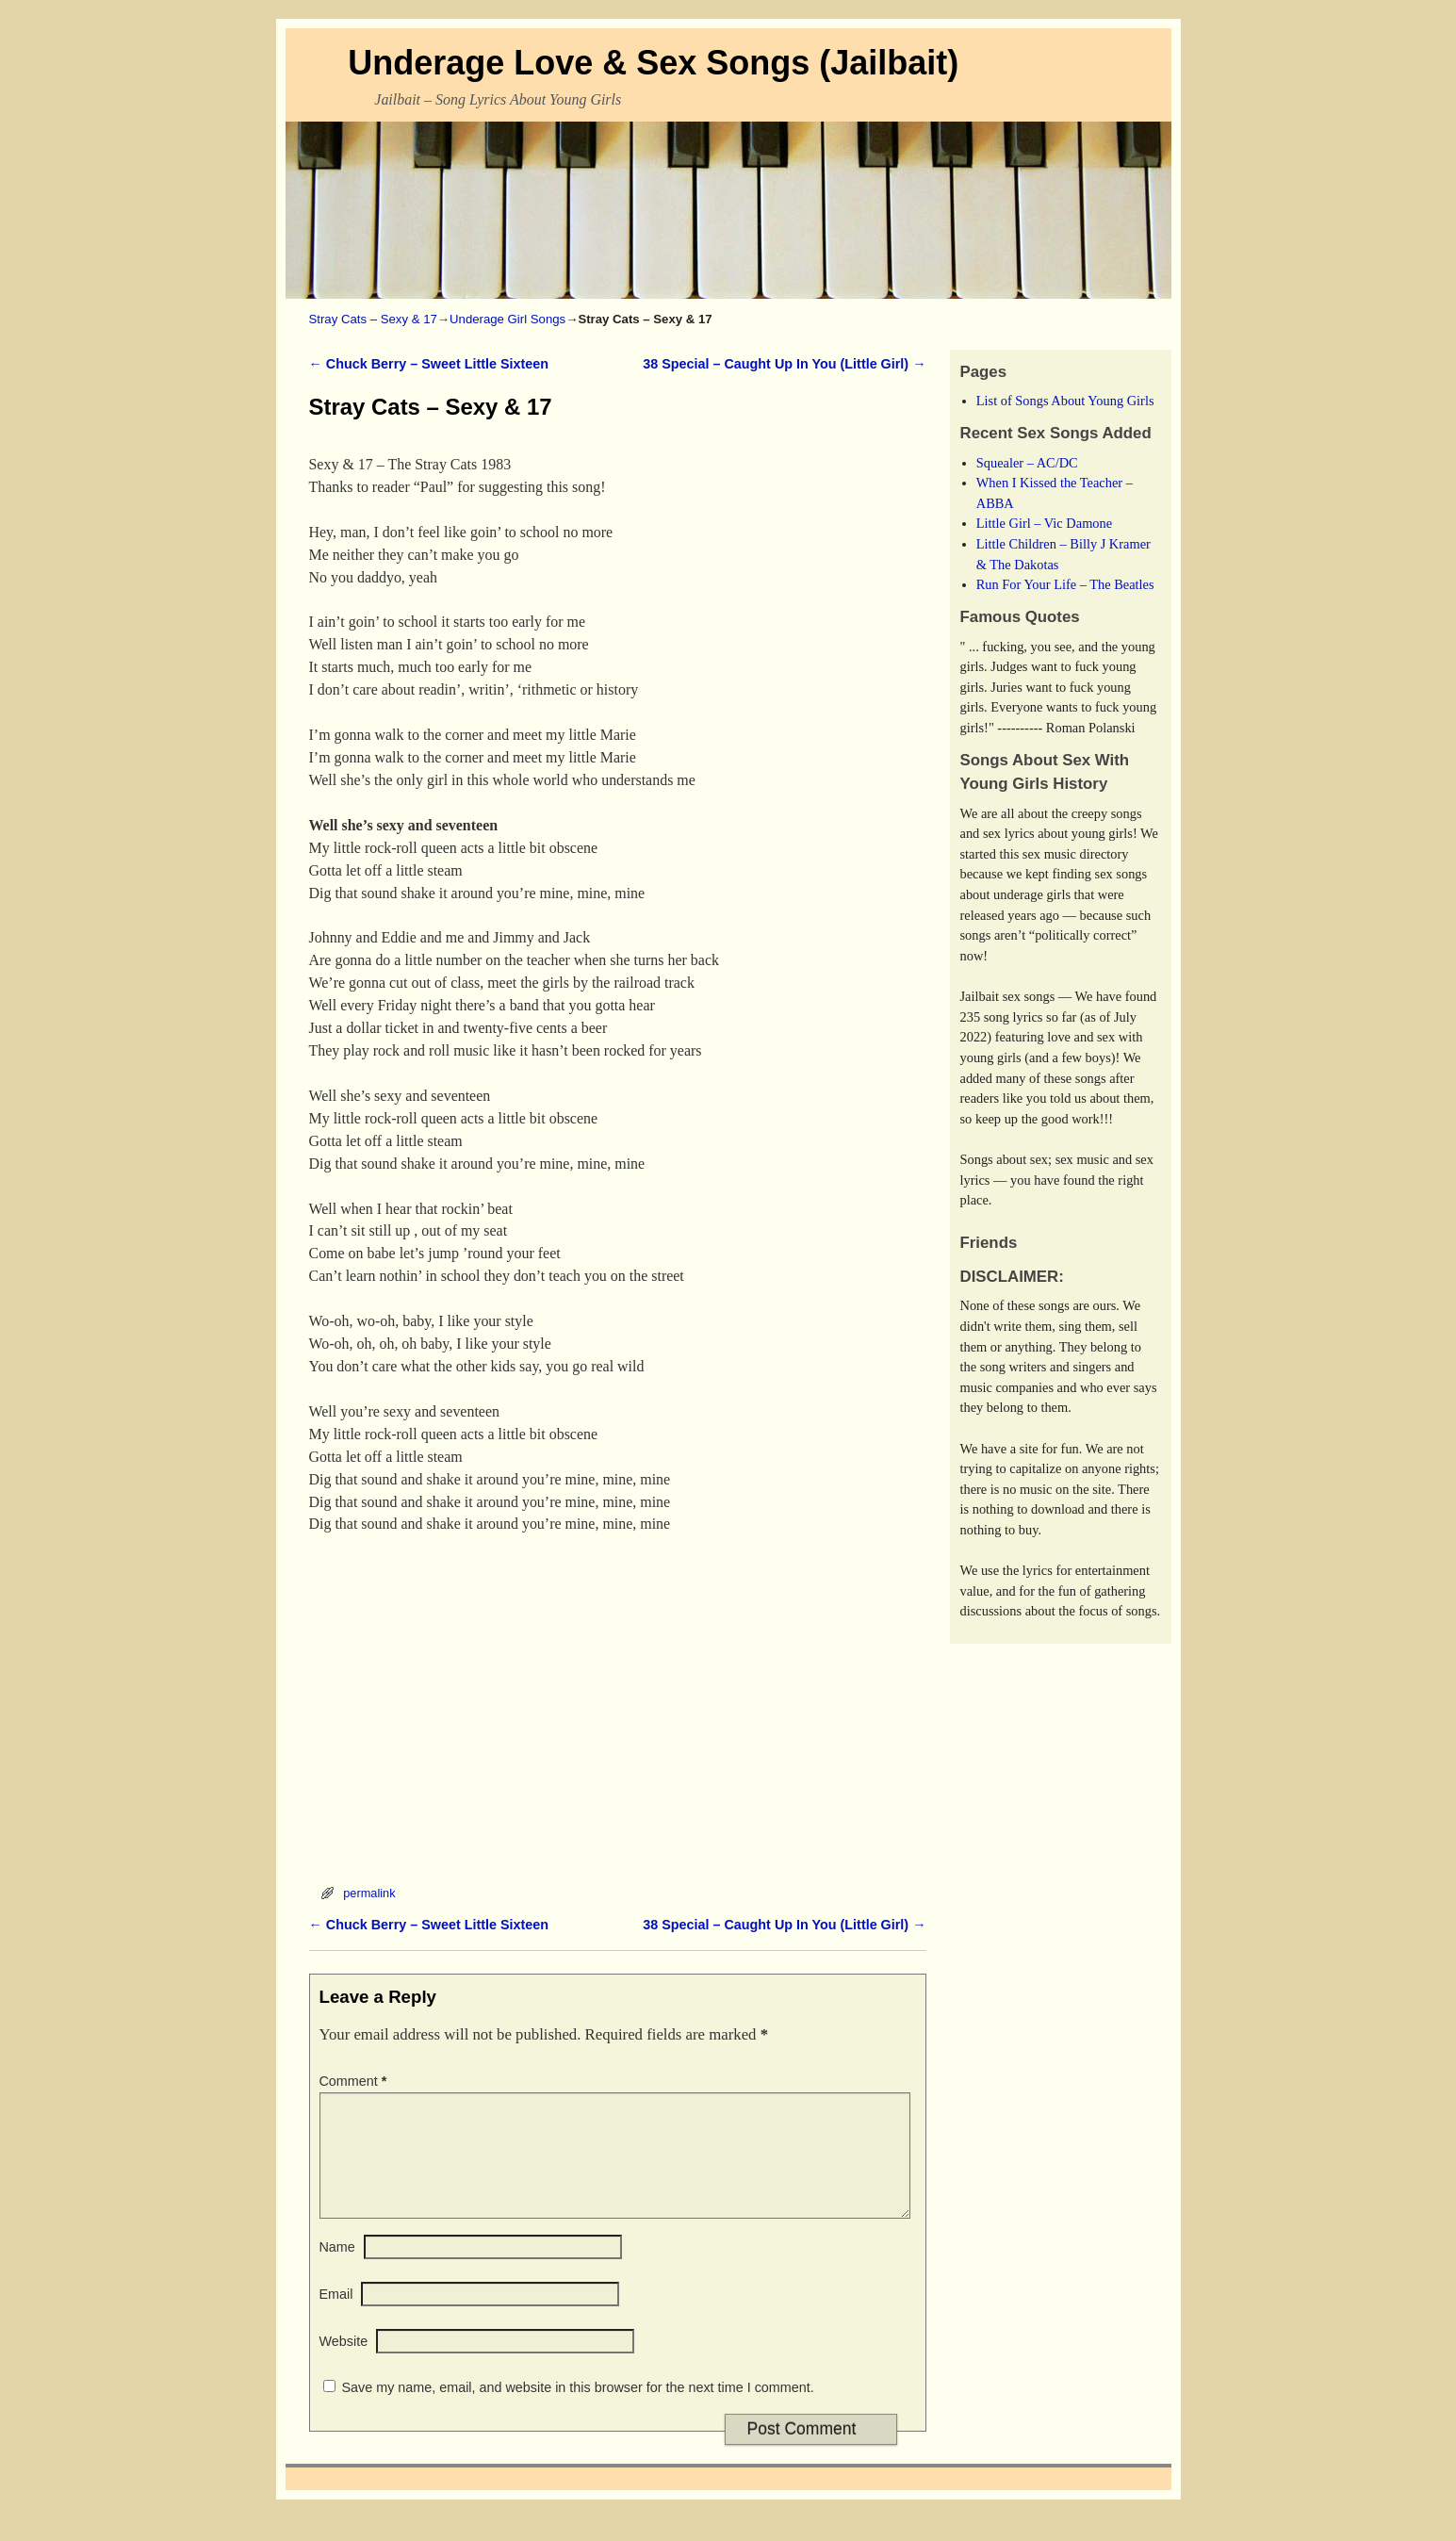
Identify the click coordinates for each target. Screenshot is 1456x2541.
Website (343, 2363)
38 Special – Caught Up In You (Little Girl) (784, 363)
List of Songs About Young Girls (1065, 400)
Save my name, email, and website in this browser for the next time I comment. (578, 2410)
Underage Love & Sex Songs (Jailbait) (653, 62)
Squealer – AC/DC (1027, 462)
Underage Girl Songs (507, 319)
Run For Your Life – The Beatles (1065, 584)
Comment (355, 2081)
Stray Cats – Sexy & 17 (373, 319)
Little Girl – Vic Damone (1044, 523)
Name (337, 2269)
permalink (369, 1893)
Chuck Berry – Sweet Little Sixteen (429, 363)
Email (336, 2316)
